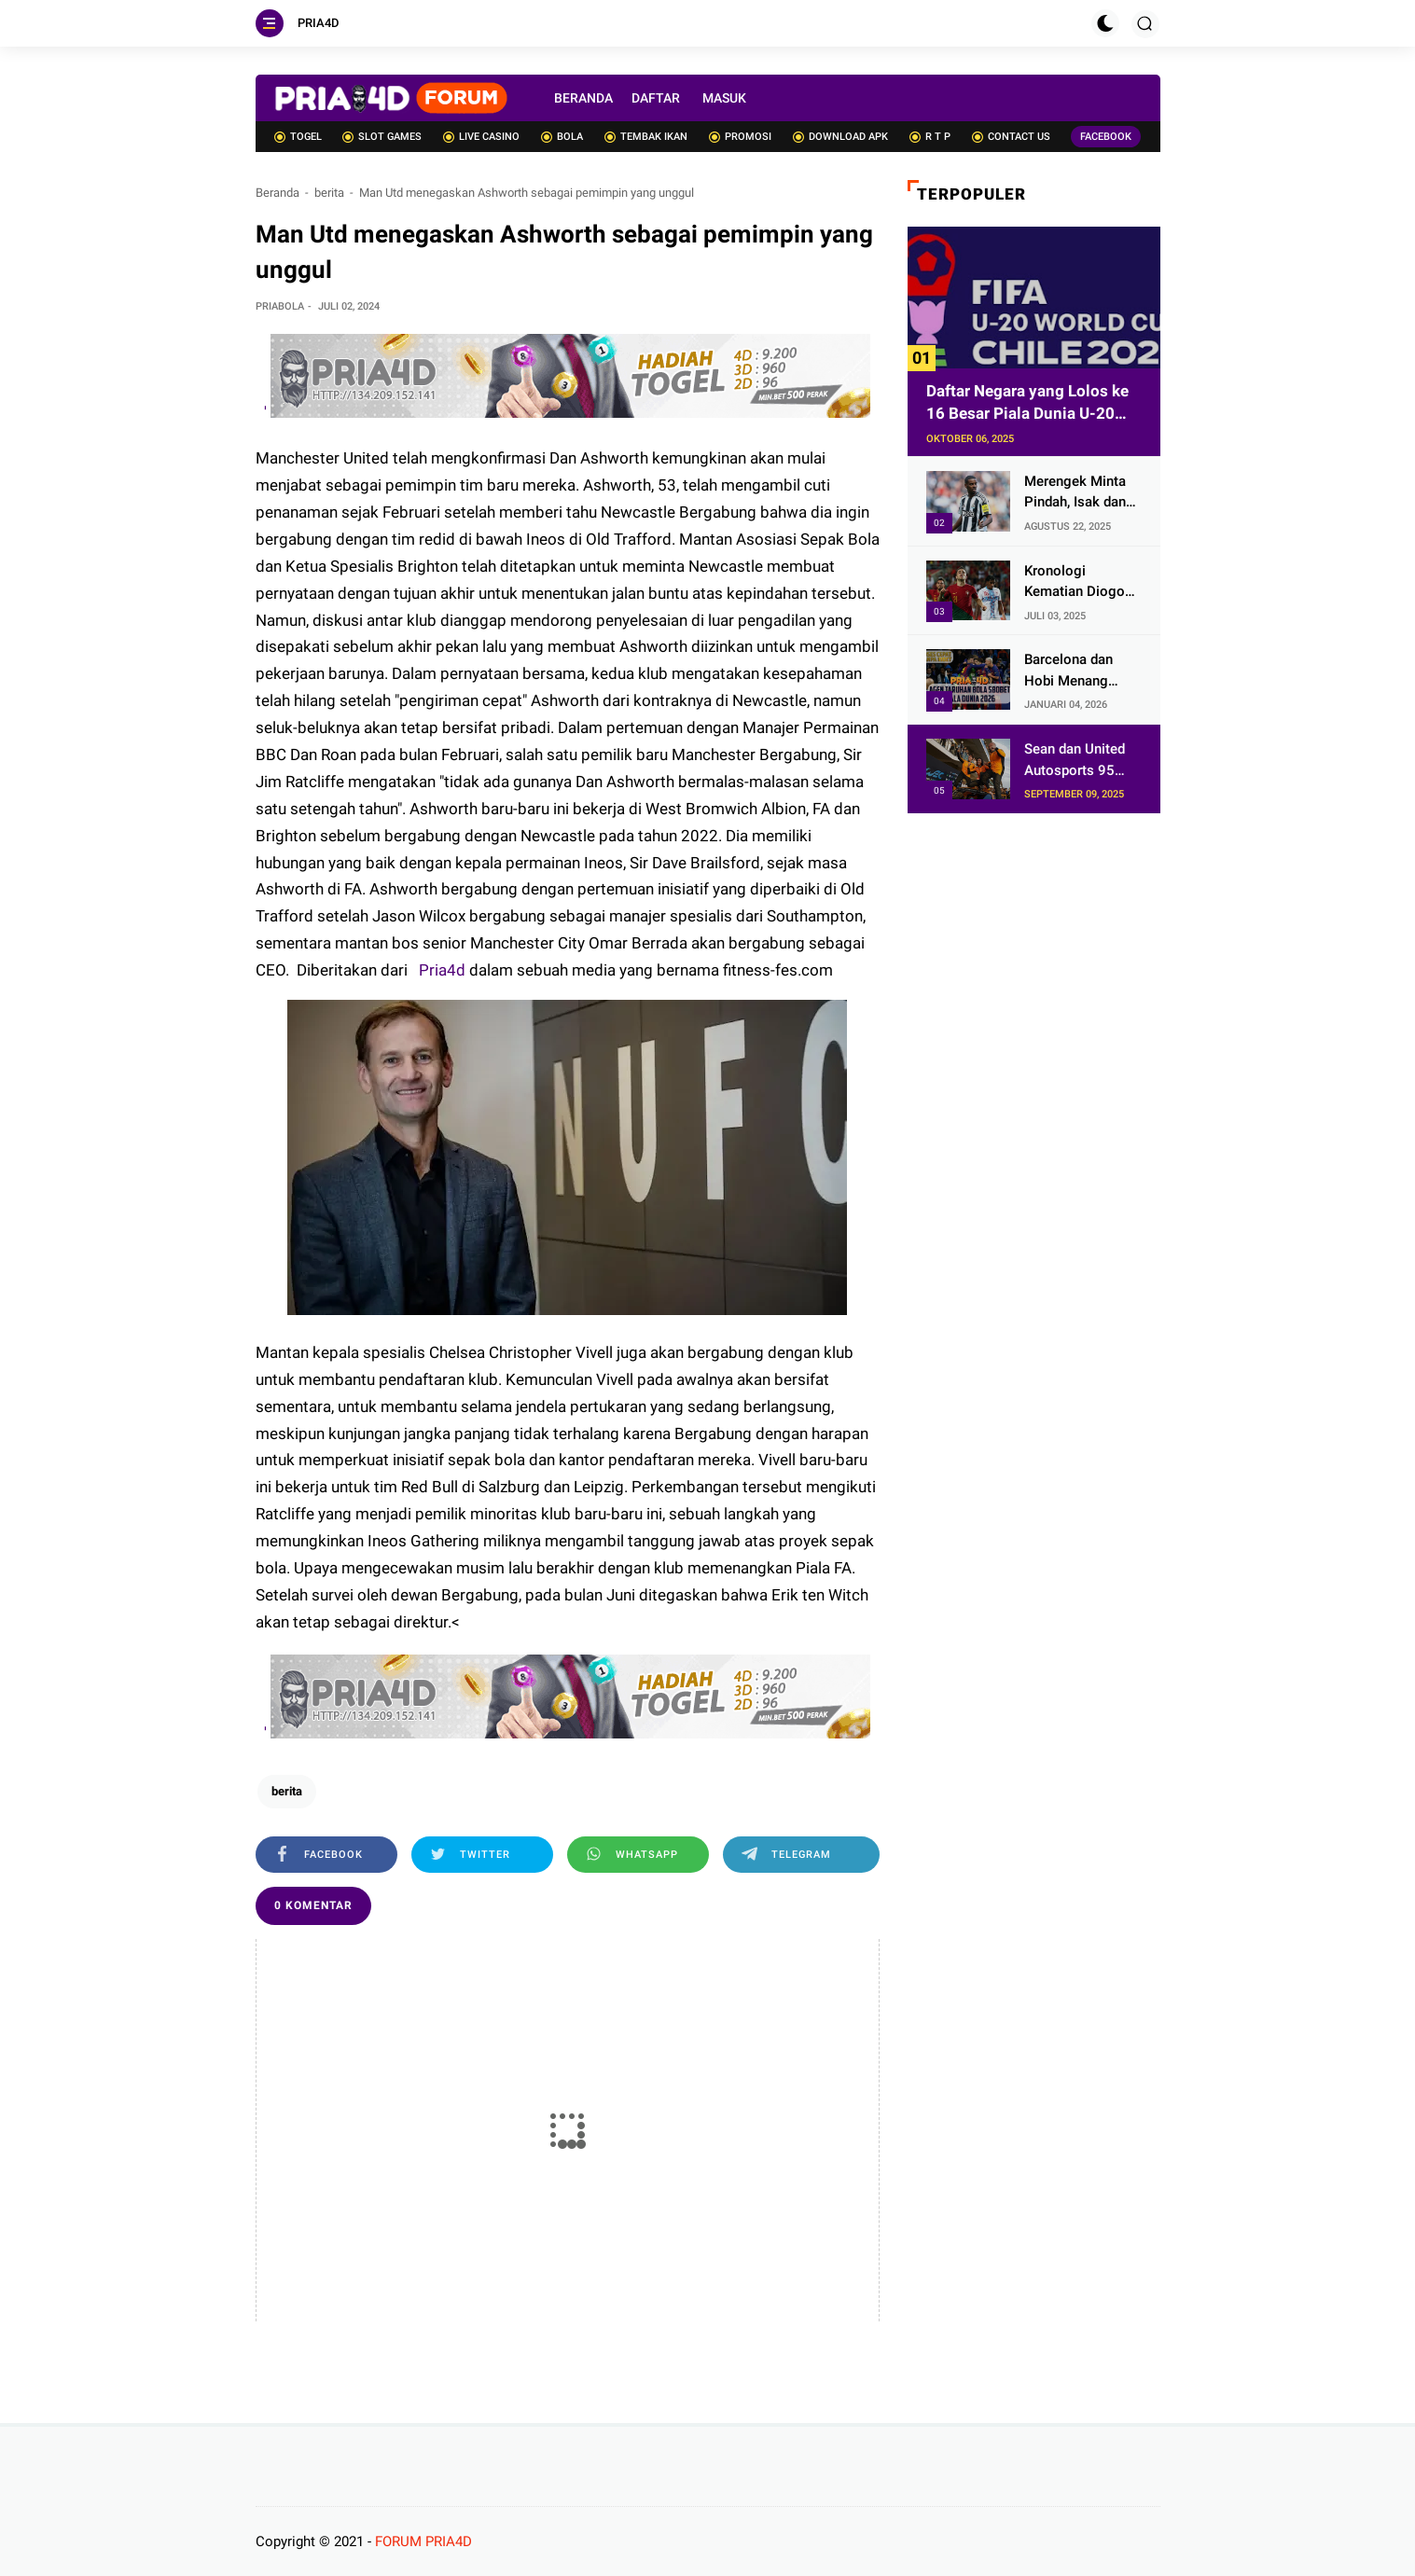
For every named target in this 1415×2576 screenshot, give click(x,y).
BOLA (562, 137)
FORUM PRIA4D (423, 2541)
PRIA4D (319, 23)
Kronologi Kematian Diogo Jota (1074, 582)
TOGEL (298, 137)
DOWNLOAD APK (840, 137)
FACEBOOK (1105, 137)
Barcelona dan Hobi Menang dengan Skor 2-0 (1076, 671)
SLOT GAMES (382, 137)
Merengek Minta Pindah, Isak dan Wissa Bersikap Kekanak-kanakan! (1081, 493)
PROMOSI (740, 137)
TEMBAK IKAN (645, 137)
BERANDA (583, 97)
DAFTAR (655, 97)
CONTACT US (1011, 137)
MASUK (724, 97)
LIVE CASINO (481, 137)
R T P (929, 137)
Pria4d (440, 970)
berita (329, 193)
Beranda (277, 193)
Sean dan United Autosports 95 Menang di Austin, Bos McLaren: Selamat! (1080, 761)
